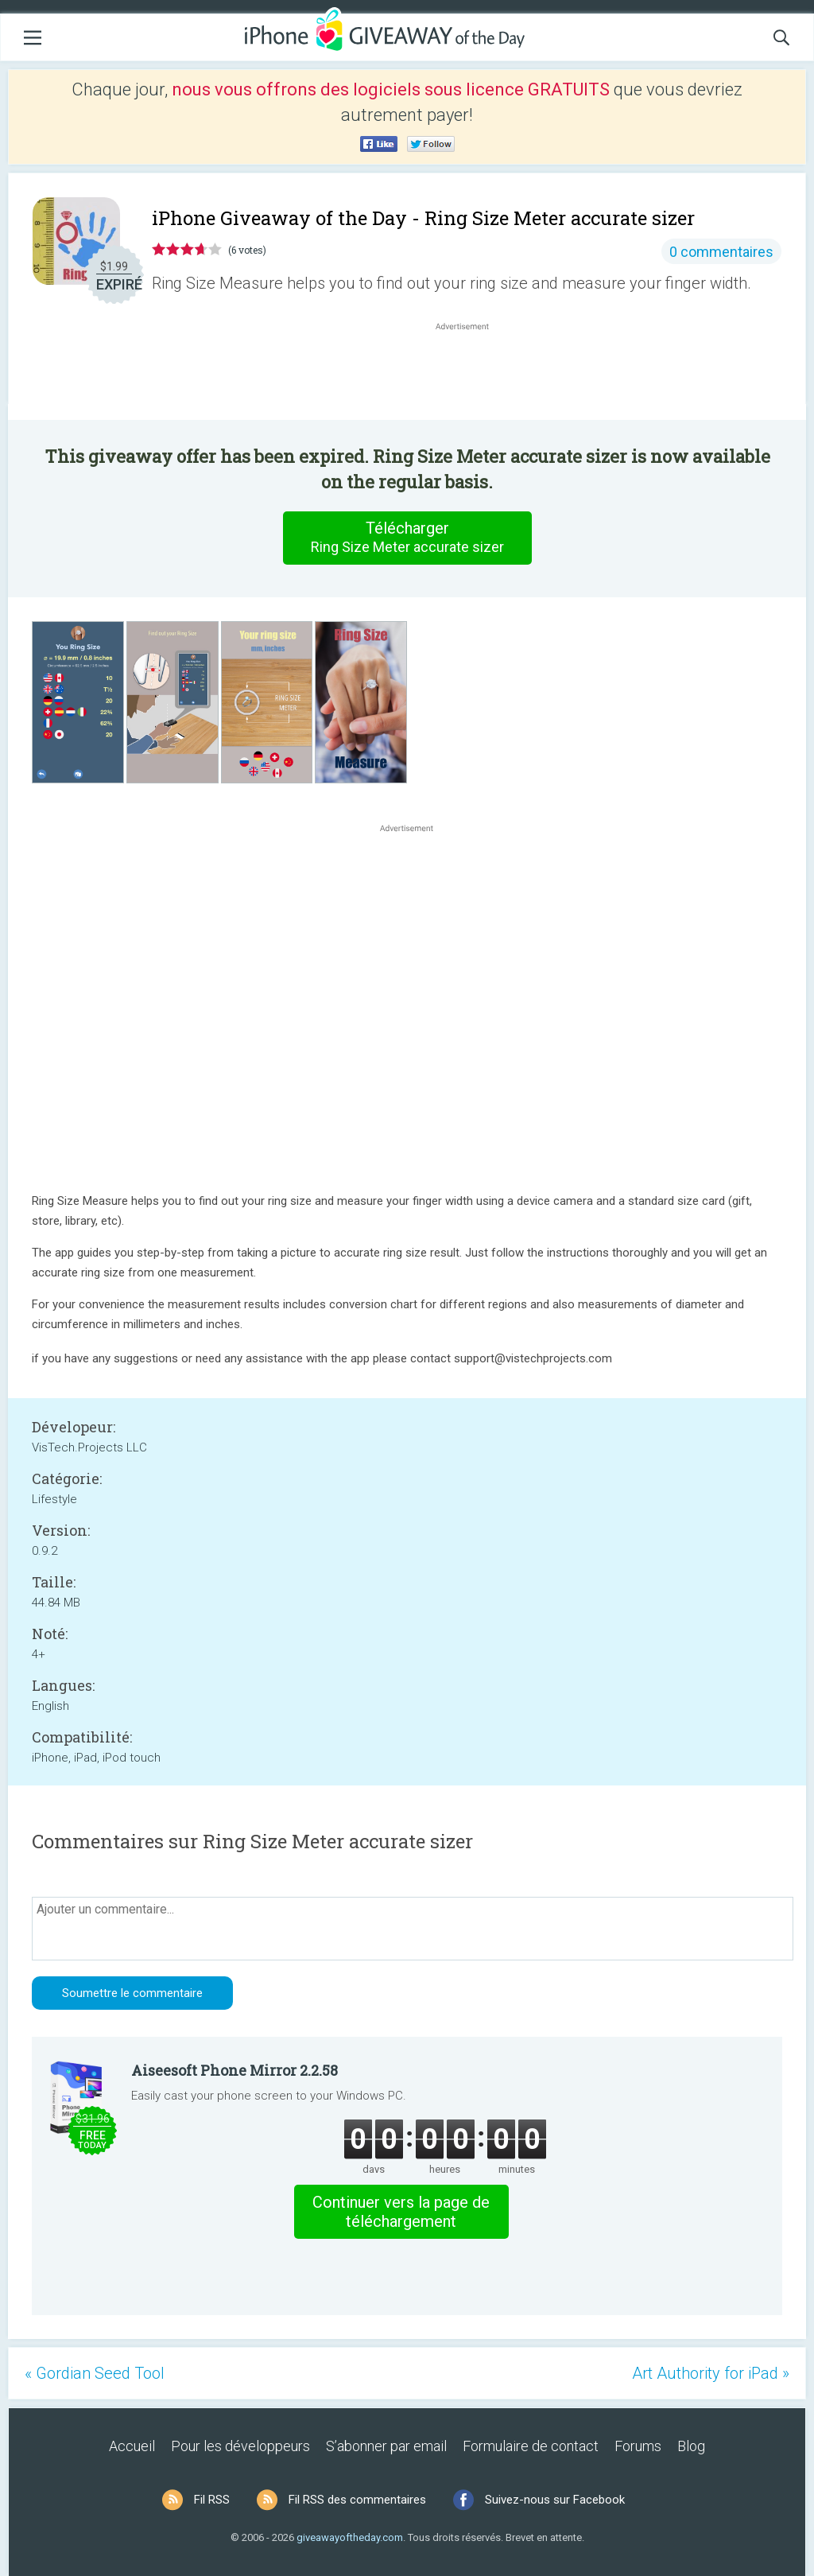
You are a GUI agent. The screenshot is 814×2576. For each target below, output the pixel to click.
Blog (691, 2446)
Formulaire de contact (531, 2446)
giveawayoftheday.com (350, 2537)
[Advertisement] (470, 372)
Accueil (132, 2446)
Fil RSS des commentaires (357, 2499)
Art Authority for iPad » (710, 2373)
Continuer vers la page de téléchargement (401, 2212)
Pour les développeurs (240, 2446)
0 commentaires (721, 251)
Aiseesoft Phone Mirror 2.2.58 (234, 2070)
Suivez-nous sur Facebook (555, 2499)
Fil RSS (212, 2499)
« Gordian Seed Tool (95, 2373)
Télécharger (407, 538)
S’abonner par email (386, 2446)
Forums (637, 2446)
